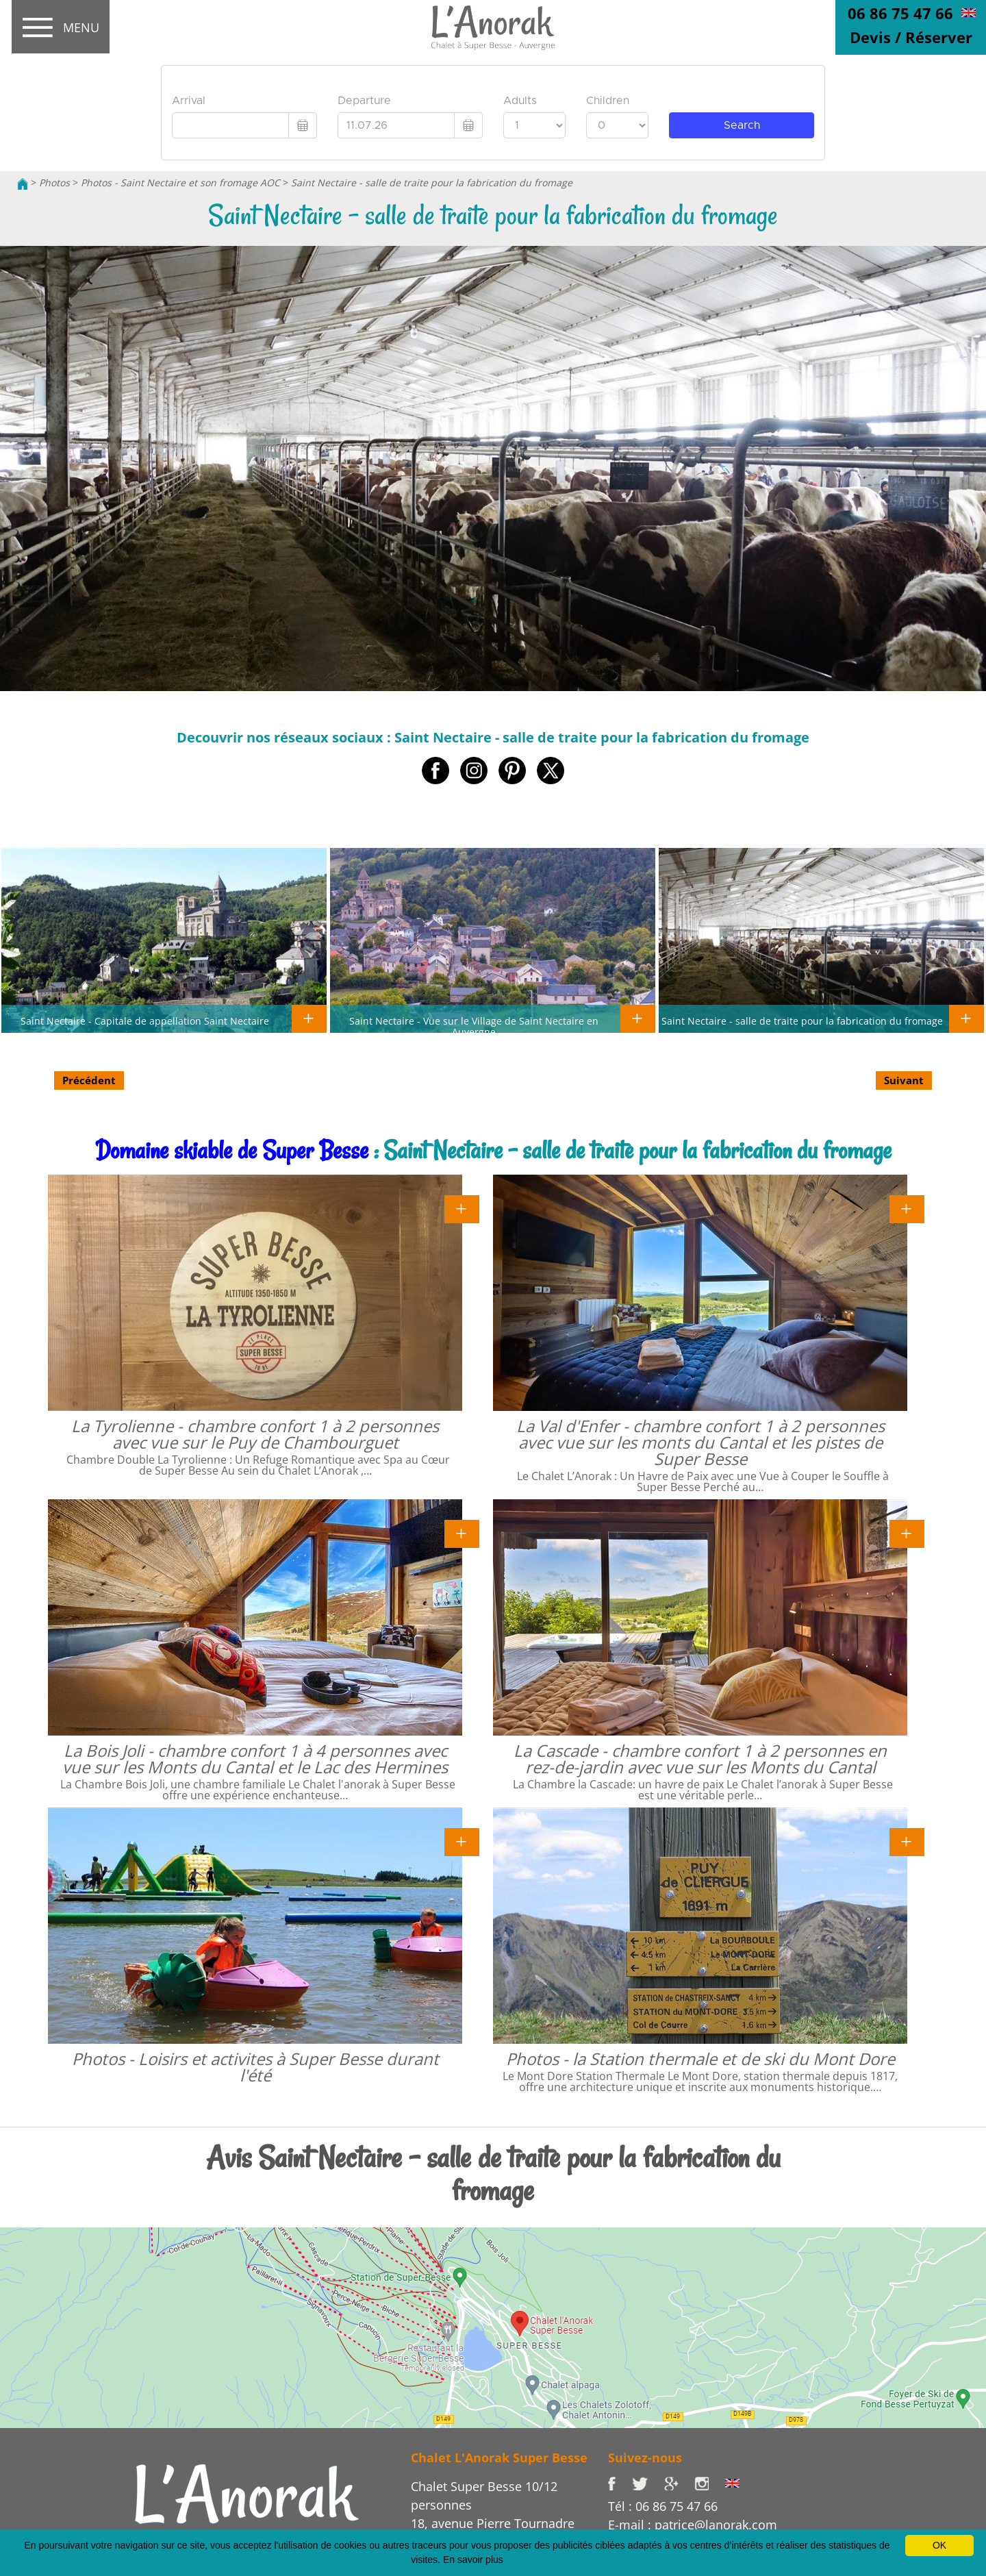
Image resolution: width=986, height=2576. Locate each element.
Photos (54, 182)
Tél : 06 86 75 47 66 (663, 2506)
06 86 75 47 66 (900, 13)
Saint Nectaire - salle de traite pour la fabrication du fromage (431, 182)
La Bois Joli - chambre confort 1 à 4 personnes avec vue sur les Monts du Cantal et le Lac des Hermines (255, 1758)
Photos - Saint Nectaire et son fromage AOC (180, 182)
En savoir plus (473, 2559)
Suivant (904, 1080)
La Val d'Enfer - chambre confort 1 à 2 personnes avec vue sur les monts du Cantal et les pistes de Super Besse (700, 1442)
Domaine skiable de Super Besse (231, 1150)
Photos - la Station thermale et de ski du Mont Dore (700, 2058)
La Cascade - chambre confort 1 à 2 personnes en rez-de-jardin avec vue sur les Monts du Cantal (700, 1758)
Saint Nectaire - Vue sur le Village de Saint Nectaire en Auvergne (473, 1026)
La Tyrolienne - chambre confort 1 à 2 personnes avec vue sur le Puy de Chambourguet (255, 1433)
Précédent (89, 1080)
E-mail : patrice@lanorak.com (692, 2524)
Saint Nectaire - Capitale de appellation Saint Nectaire (145, 1020)
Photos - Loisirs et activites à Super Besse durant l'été (255, 2066)
